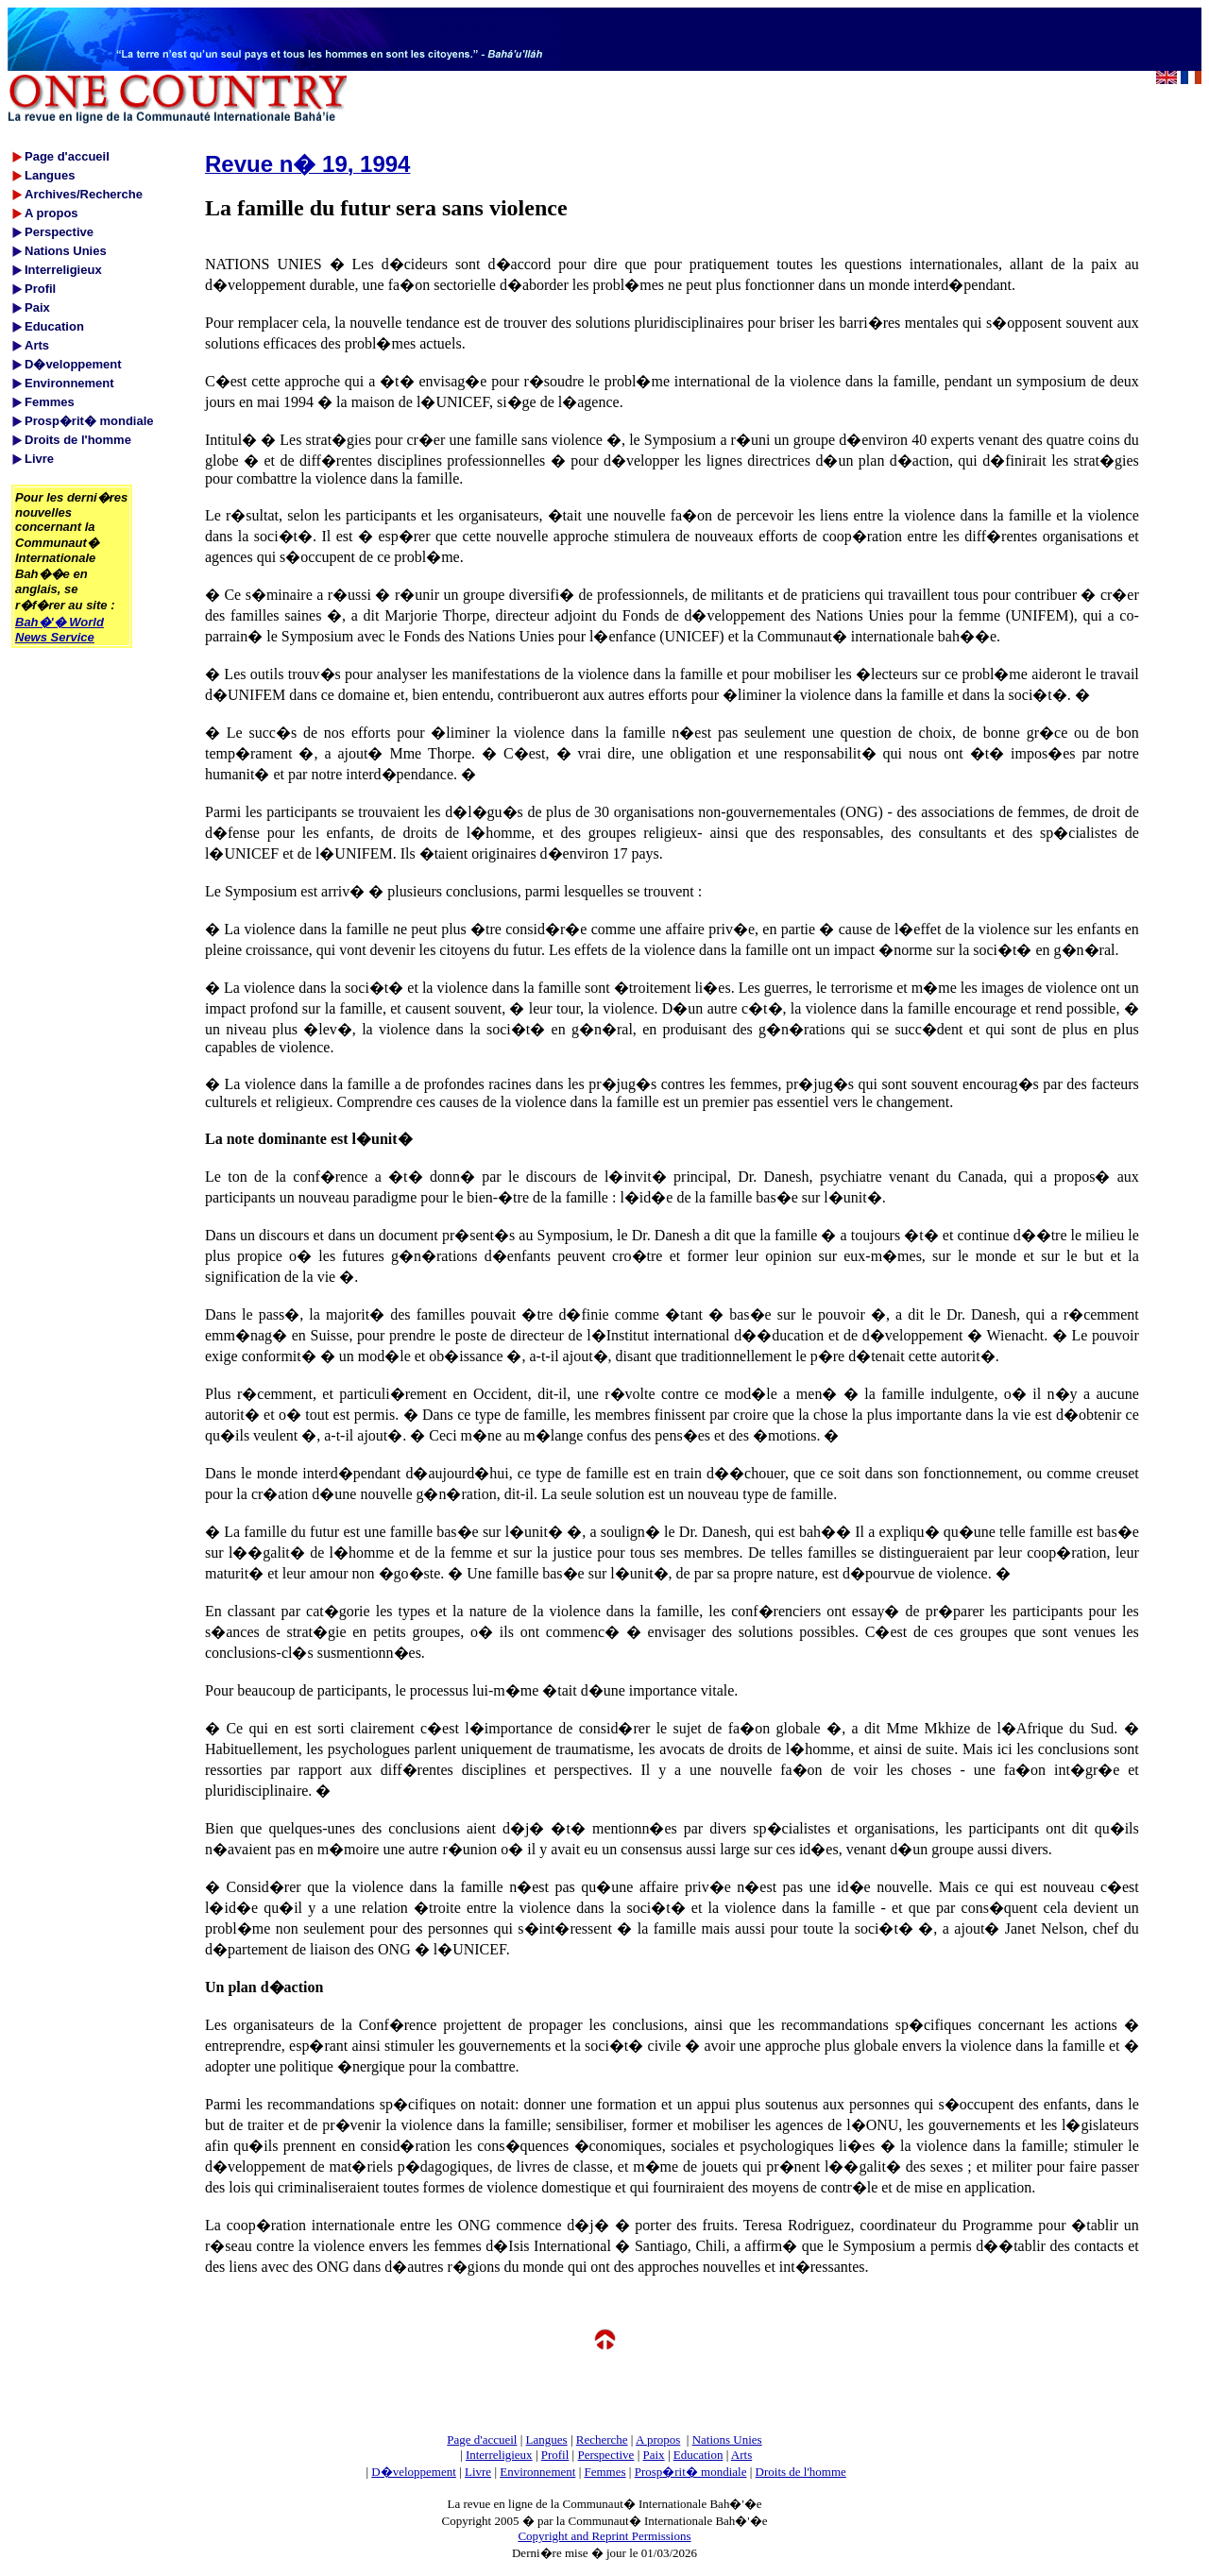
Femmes (605, 2472)
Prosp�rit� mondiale (691, 2472)
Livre (478, 2472)
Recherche (602, 2439)
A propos (658, 2439)
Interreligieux (499, 2455)
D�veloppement (413, 2472)
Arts (741, 2455)
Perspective (605, 2455)
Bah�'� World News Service (59, 629)
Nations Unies (727, 2439)
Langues (547, 2439)
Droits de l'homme (801, 2472)
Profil (555, 2455)
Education (698, 2455)
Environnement (537, 2472)
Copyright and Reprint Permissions (604, 2536)
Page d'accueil (482, 2439)
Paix (654, 2455)
